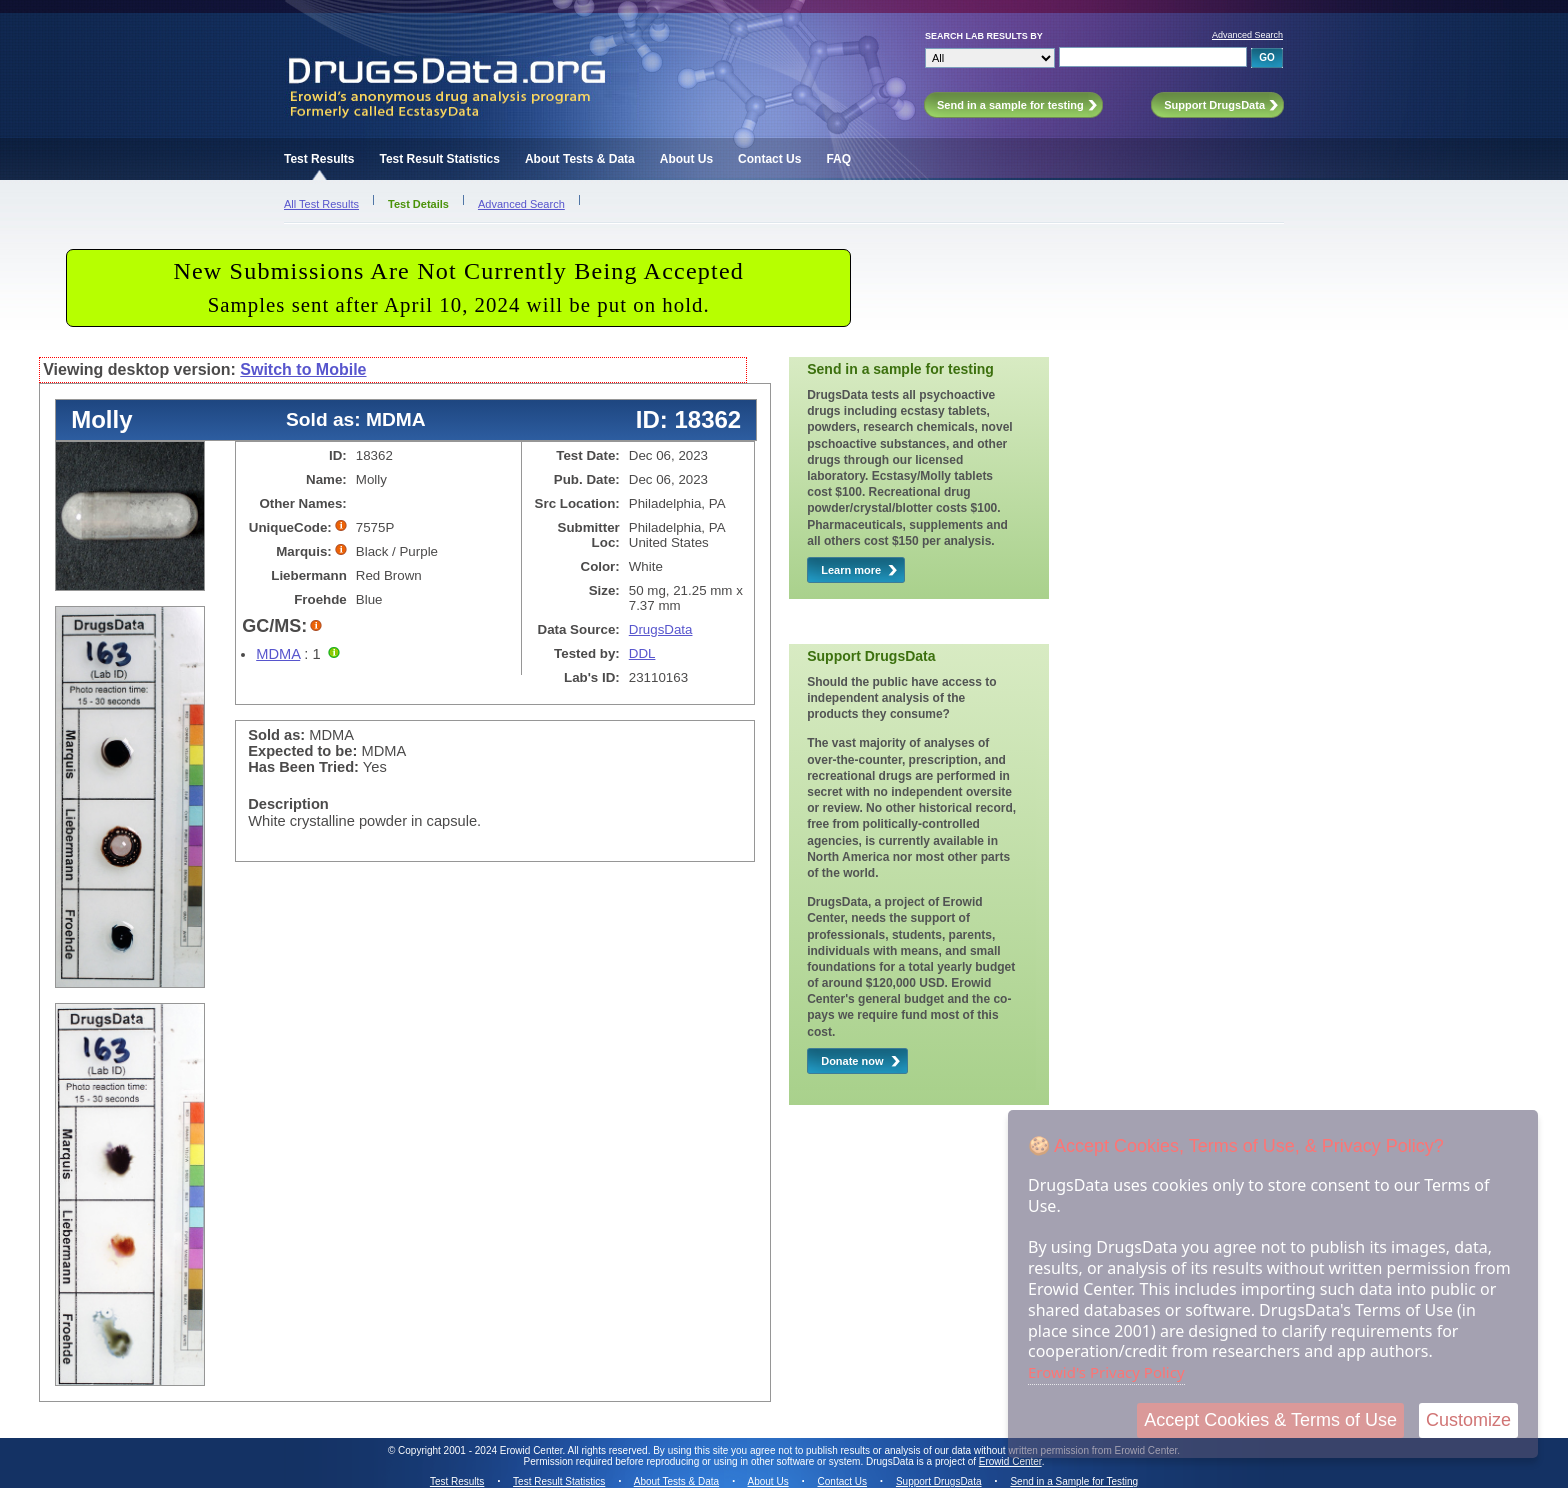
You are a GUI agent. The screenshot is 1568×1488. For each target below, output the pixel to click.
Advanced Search (1247, 35)
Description (288, 804)
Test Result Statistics (439, 159)
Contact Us (769, 159)
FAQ (838, 159)
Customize (1468, 1420)
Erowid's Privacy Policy (1106, 1372)
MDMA (278, 654)
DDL (642, 653)
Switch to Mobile (303, 369)
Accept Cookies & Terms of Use (1270, 1420)
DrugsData (661, 629)
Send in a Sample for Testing (1074, 1481)
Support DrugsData (939, 1481)
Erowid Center (1010, 1461)
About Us (686, 159)
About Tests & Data (580, 159)
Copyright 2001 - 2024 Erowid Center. (481, 1450)
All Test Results (321, 204)
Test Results (319, 159)
